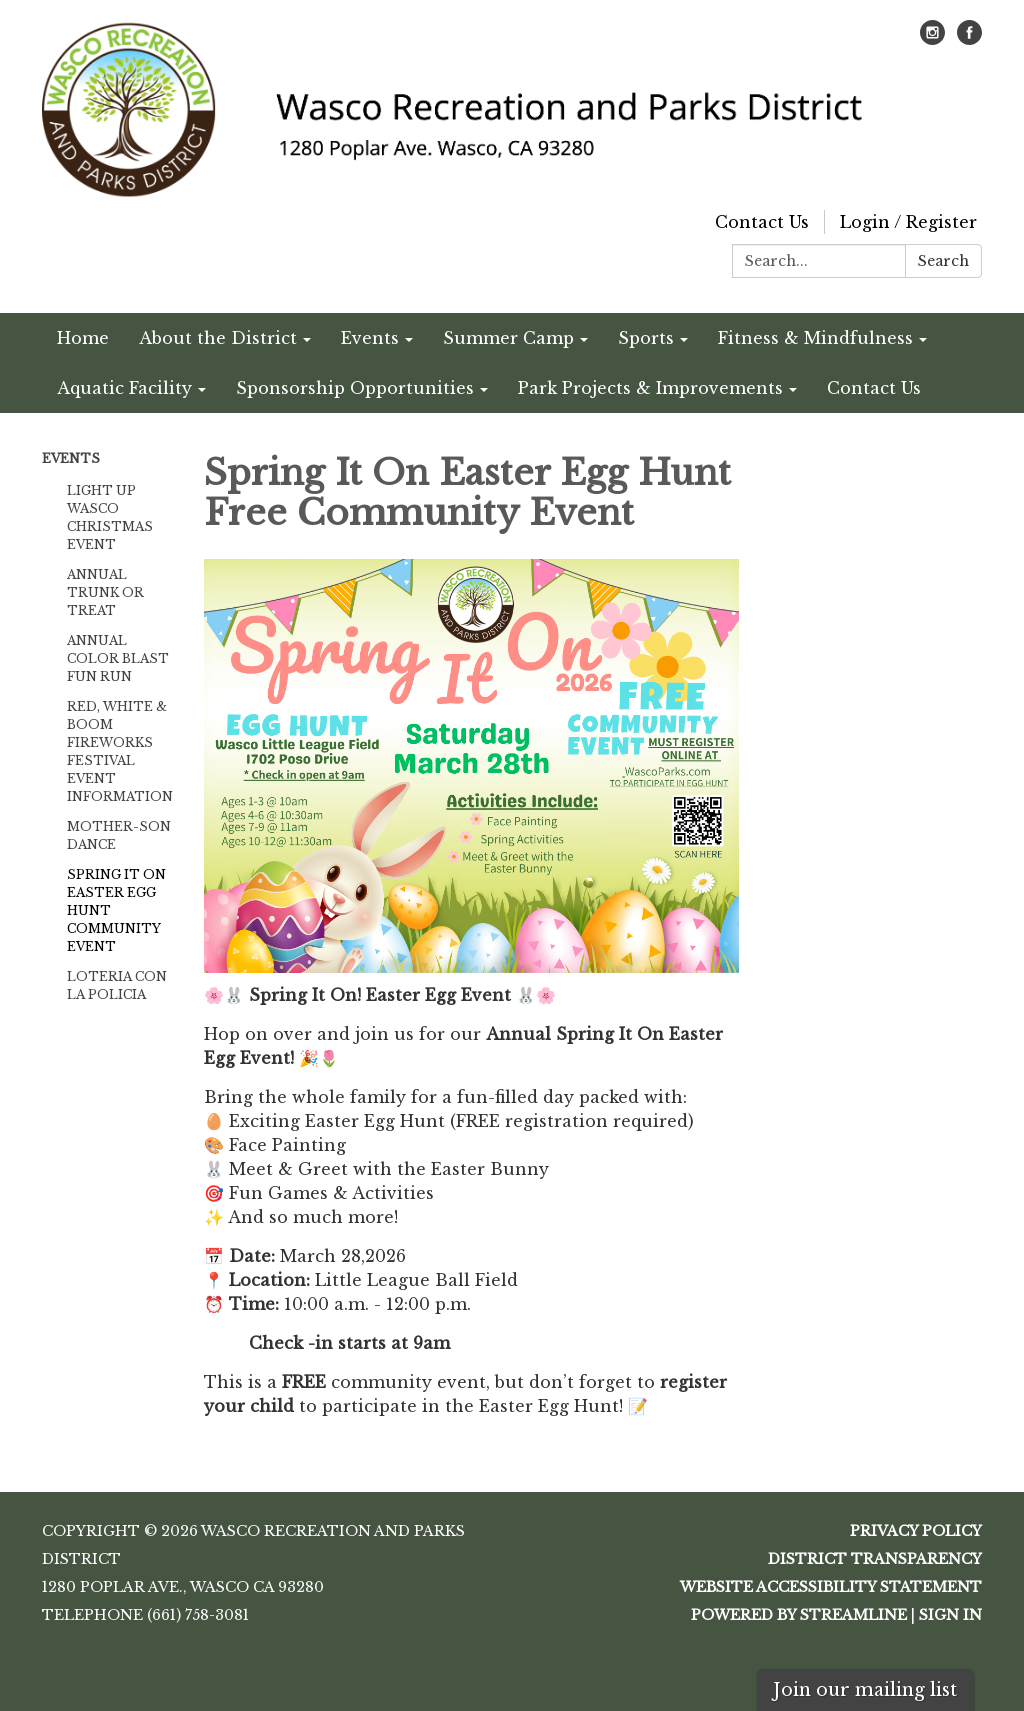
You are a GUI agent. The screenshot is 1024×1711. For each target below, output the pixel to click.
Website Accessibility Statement (831, 1587)
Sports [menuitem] (646, 338)
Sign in (950, 1615)
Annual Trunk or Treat (105, 592)
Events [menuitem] (370, 338)
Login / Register (908, 222)
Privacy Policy (916, 1531)
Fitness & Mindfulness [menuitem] (815, 338)
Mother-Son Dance (119, 835)
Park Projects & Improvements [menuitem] (650, 388)
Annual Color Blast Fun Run (118, 658)
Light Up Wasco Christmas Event (110, 517)
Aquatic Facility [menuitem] (124, 388)
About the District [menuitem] (218, 338)
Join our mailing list (865, 1690)
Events (71, 458)
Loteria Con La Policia (117, 985)
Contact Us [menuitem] (874, 388)
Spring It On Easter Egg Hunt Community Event (116, 910)
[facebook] (969, 39)
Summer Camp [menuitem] (508, 338)
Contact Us (762, 222)
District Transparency (875, 1559)
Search (943, 261)
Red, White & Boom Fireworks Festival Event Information (120, 751)
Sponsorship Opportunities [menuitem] (355, 388)
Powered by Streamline (799, 1615)
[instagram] (932, 39)
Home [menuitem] (83, 338)
